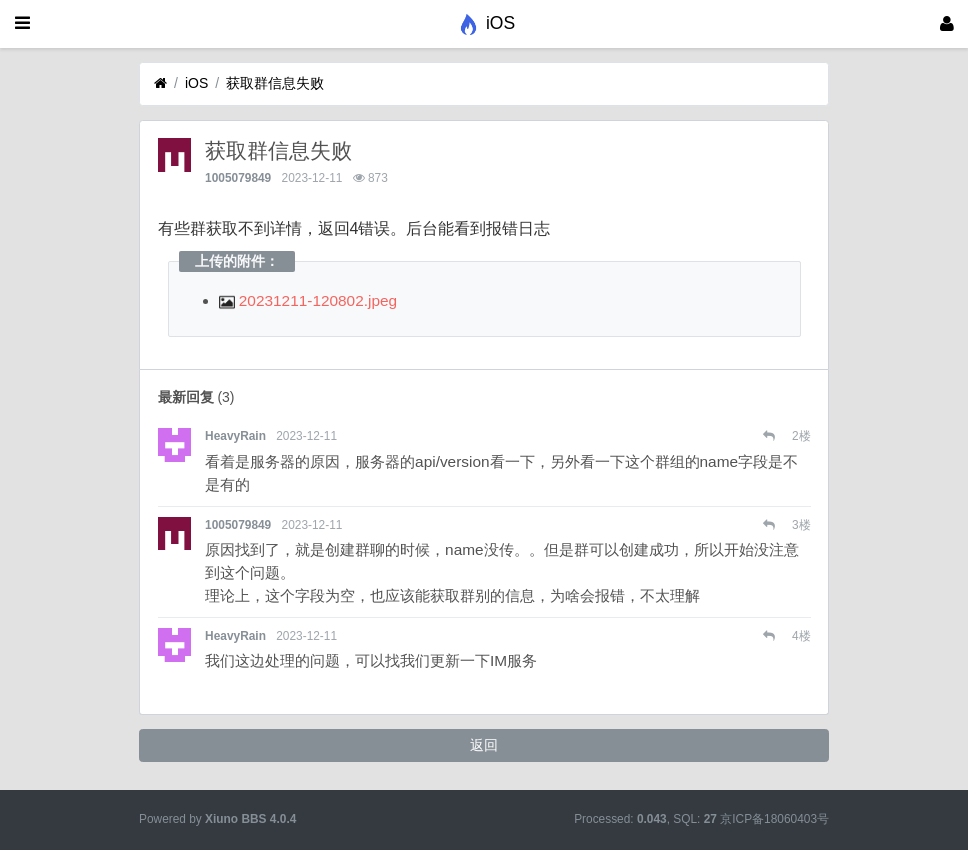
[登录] (947, 24)
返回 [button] (484, 745)
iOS (196, 83)
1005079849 (238, 178)
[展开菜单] (22, 24)
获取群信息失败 (275, 83)
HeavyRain (235, 436)
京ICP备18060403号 (774, 819)
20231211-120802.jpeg (308, 300)
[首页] (160, 83)
